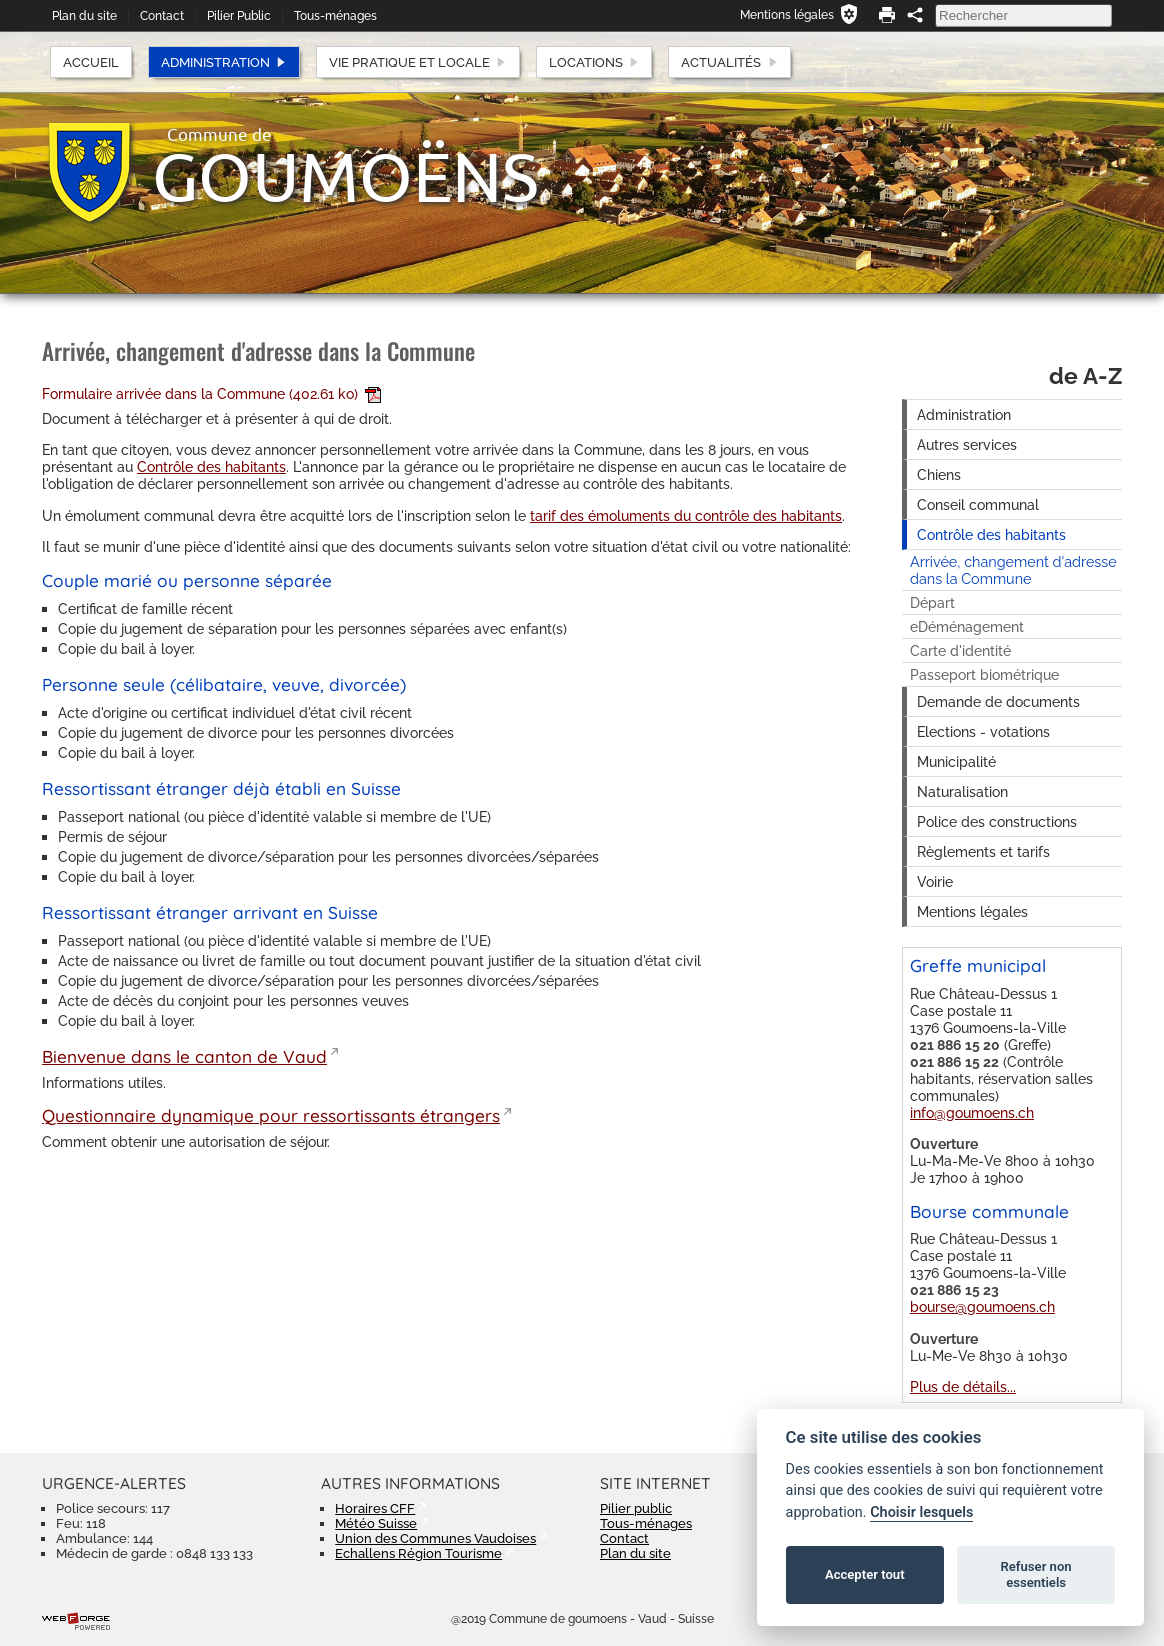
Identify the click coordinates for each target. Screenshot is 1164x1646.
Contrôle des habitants (211, 466)
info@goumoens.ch (972, 1112)
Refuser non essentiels (1035, 1574)
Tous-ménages (335, 16)
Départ (932, 602)
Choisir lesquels (921, 1512)
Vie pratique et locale (418, 62)
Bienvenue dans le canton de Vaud (184, 1056)
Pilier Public (239, 16)
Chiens (939, 474)
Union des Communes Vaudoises (435, 1538)
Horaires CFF (375, 1508)
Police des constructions (997, 821)
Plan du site (84, 16)
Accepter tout (865, 1574)
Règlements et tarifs (983, 851)
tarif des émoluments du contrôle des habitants (686, 515)
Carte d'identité (960, 650)
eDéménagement (967, 626)
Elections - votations (983, 731)
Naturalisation (962, 791)
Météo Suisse (376, 1523)
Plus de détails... (963, 1386)
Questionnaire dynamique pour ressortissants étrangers (271, 1115)
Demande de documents (998, 701)
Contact (162, 16)
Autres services (967, 444)
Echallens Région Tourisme (418, 1553)
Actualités (729, 62)
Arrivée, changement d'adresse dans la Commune (1013, 570)
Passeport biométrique (984, 674)
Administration (224, 62)
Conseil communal (978, 504)
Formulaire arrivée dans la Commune (211, 393)
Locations (594, 62)
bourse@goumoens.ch (982, 1306)
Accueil (91, 62)
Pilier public (636, 1508)
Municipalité (956, 761)
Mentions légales (787, 15)
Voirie (935, 881)
